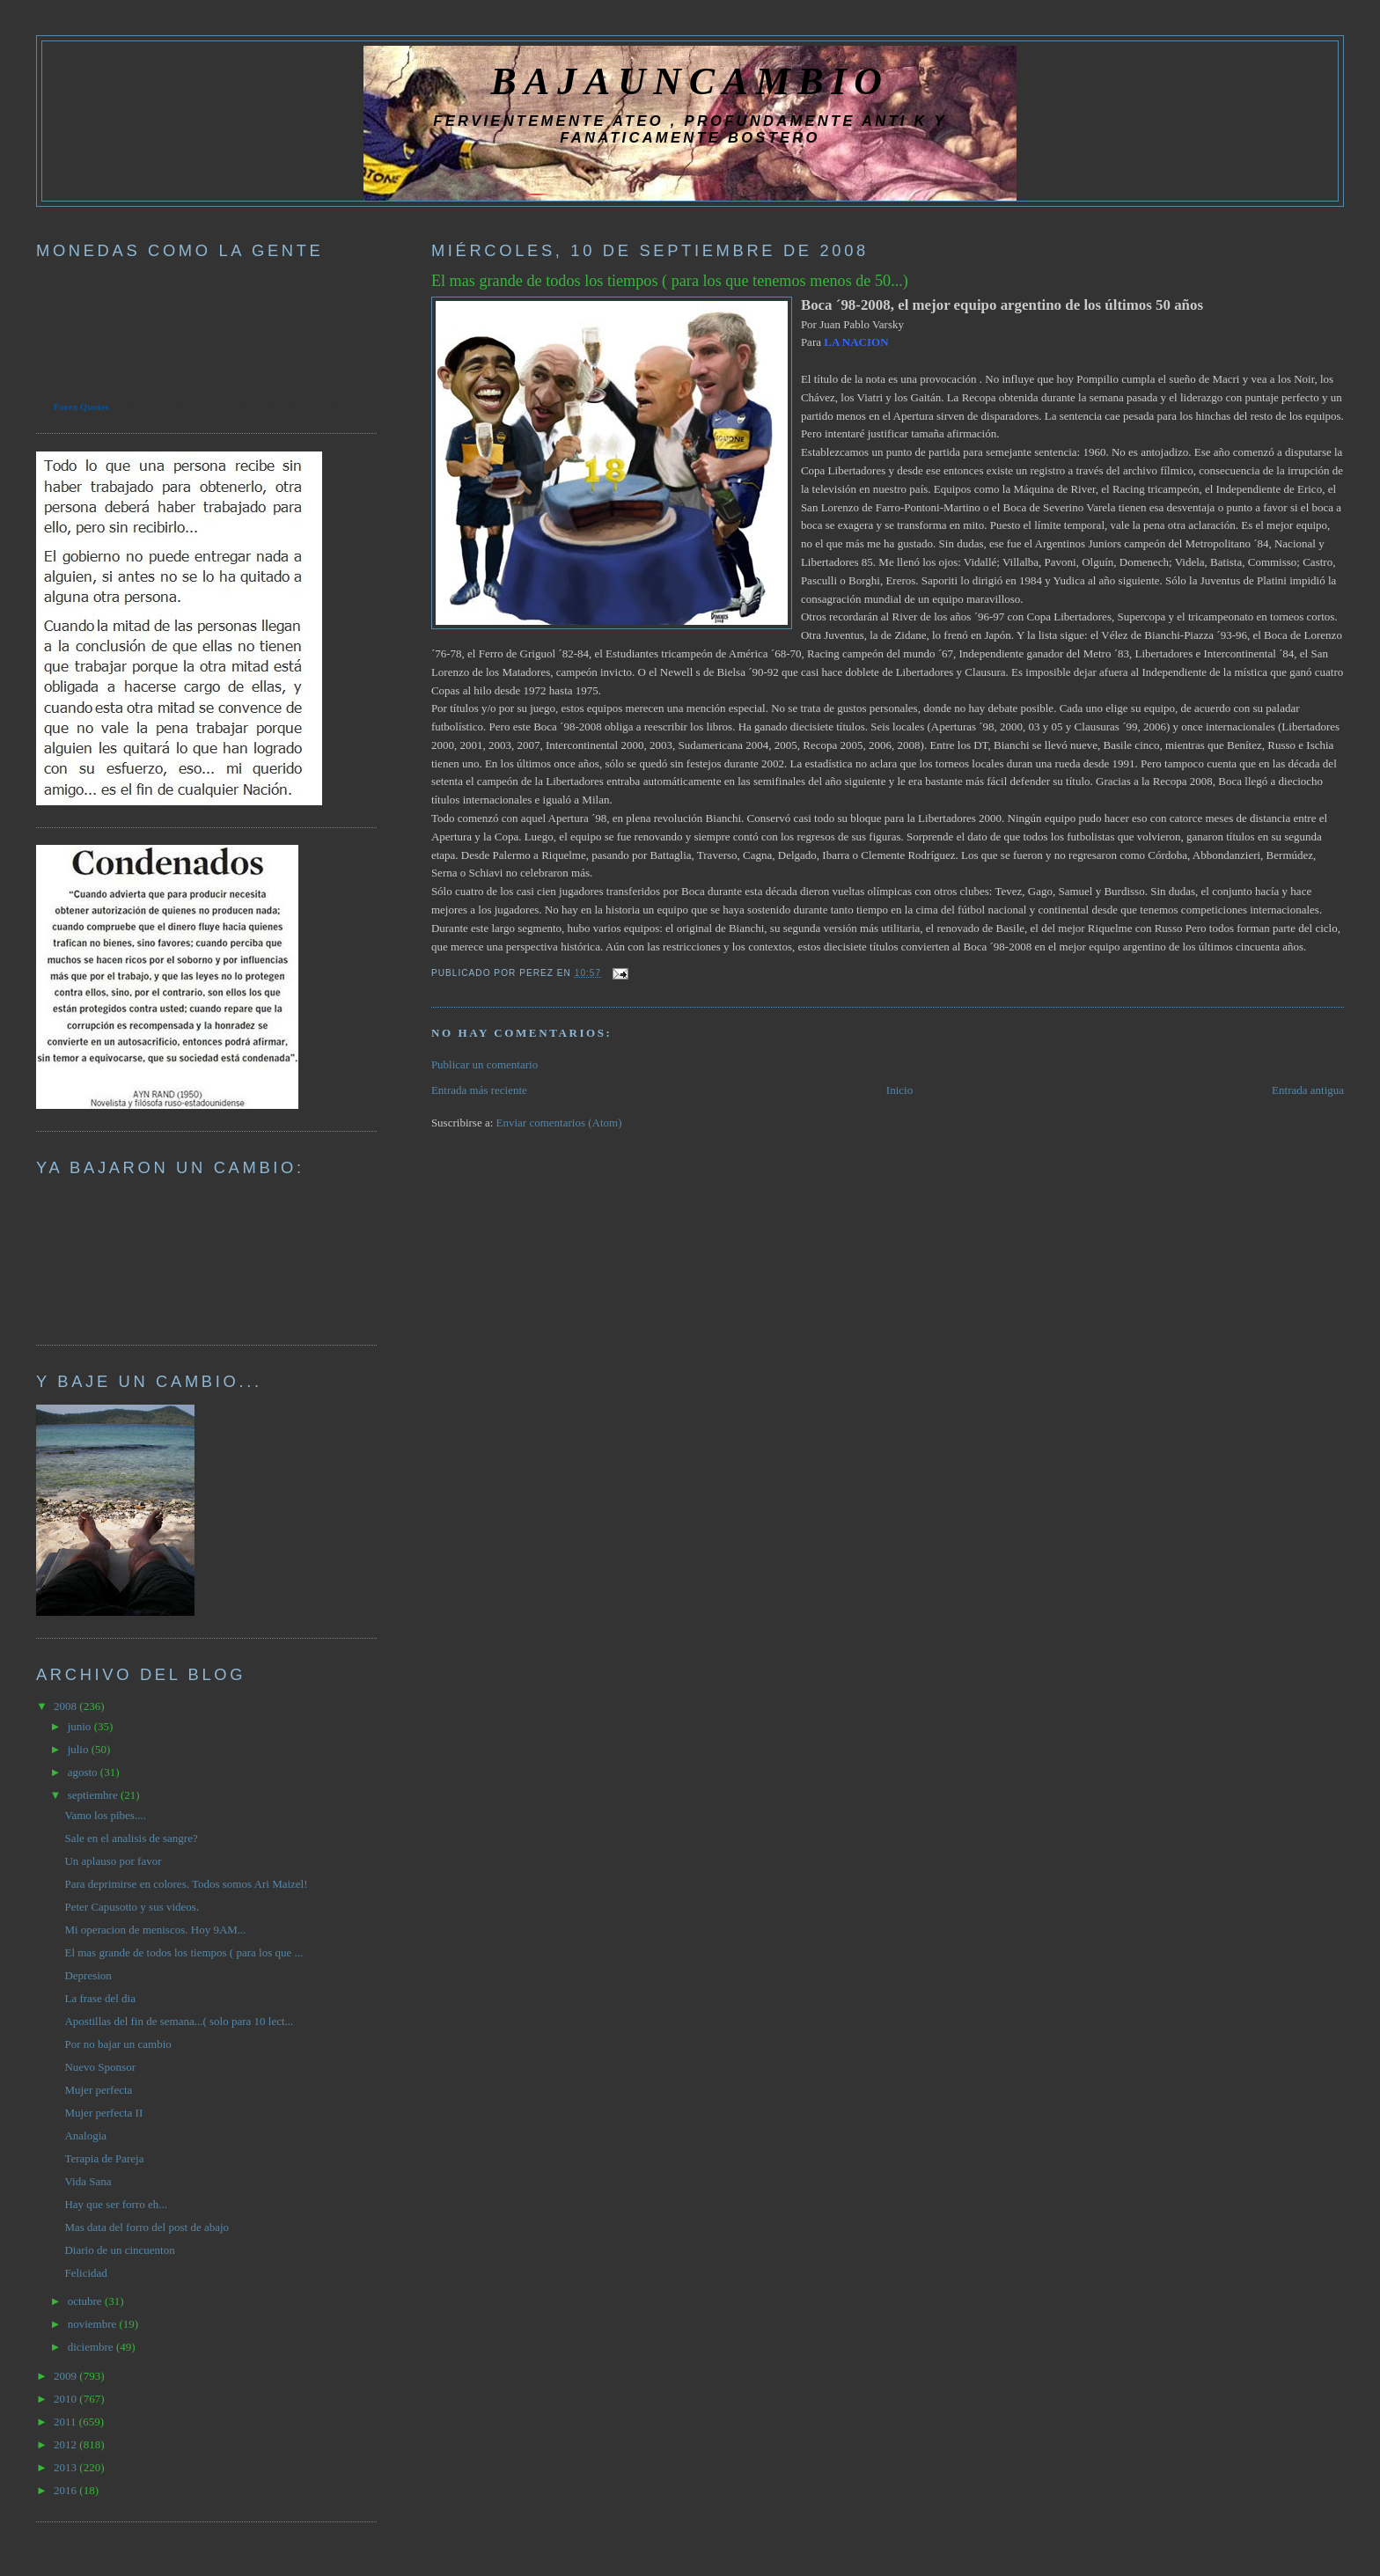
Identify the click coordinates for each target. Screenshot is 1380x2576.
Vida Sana (87, 2181)
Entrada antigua (1308, 1090)
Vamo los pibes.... (104, 1815)
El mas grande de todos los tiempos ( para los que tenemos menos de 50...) (669, 281)
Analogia (85, 2135)
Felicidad (85, 2272)
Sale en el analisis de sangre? (130, 1838)
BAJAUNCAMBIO (689, 81)
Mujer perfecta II (103, 2112)
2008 (66, 1706)
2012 (66, 2444)
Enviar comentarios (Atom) (559, 1122)
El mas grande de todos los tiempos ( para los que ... (183, 1952)
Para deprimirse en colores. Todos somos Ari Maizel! (185, 1883)
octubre (86, 2301)
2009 (66, 2375)
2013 (66, 2467)
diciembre (92, 2346)
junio (81, 1726)
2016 (66, 2490)
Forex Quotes (81, 406)
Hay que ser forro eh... (115, 2204)
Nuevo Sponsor (100, 2066)
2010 (66, 2398)
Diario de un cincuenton (119, 2250)
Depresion (87, 1975)
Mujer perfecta (98, 2089)
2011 (66, 2421)
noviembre (94, 2323)
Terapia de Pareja (103, 2158)
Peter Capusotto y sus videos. (131, 1906)
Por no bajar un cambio (117, 2044)
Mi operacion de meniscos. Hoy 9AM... (155, 1929)
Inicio (899, 1090)
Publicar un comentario (484, 1064)
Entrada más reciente (479, 1090)
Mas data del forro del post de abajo (146, 2227)
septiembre (94, 1795)
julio (80, 1749)
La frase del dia (99, 1998)
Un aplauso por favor (112, 1861)
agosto (84, 1772)
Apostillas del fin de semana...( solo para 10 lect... (178, 2021)
